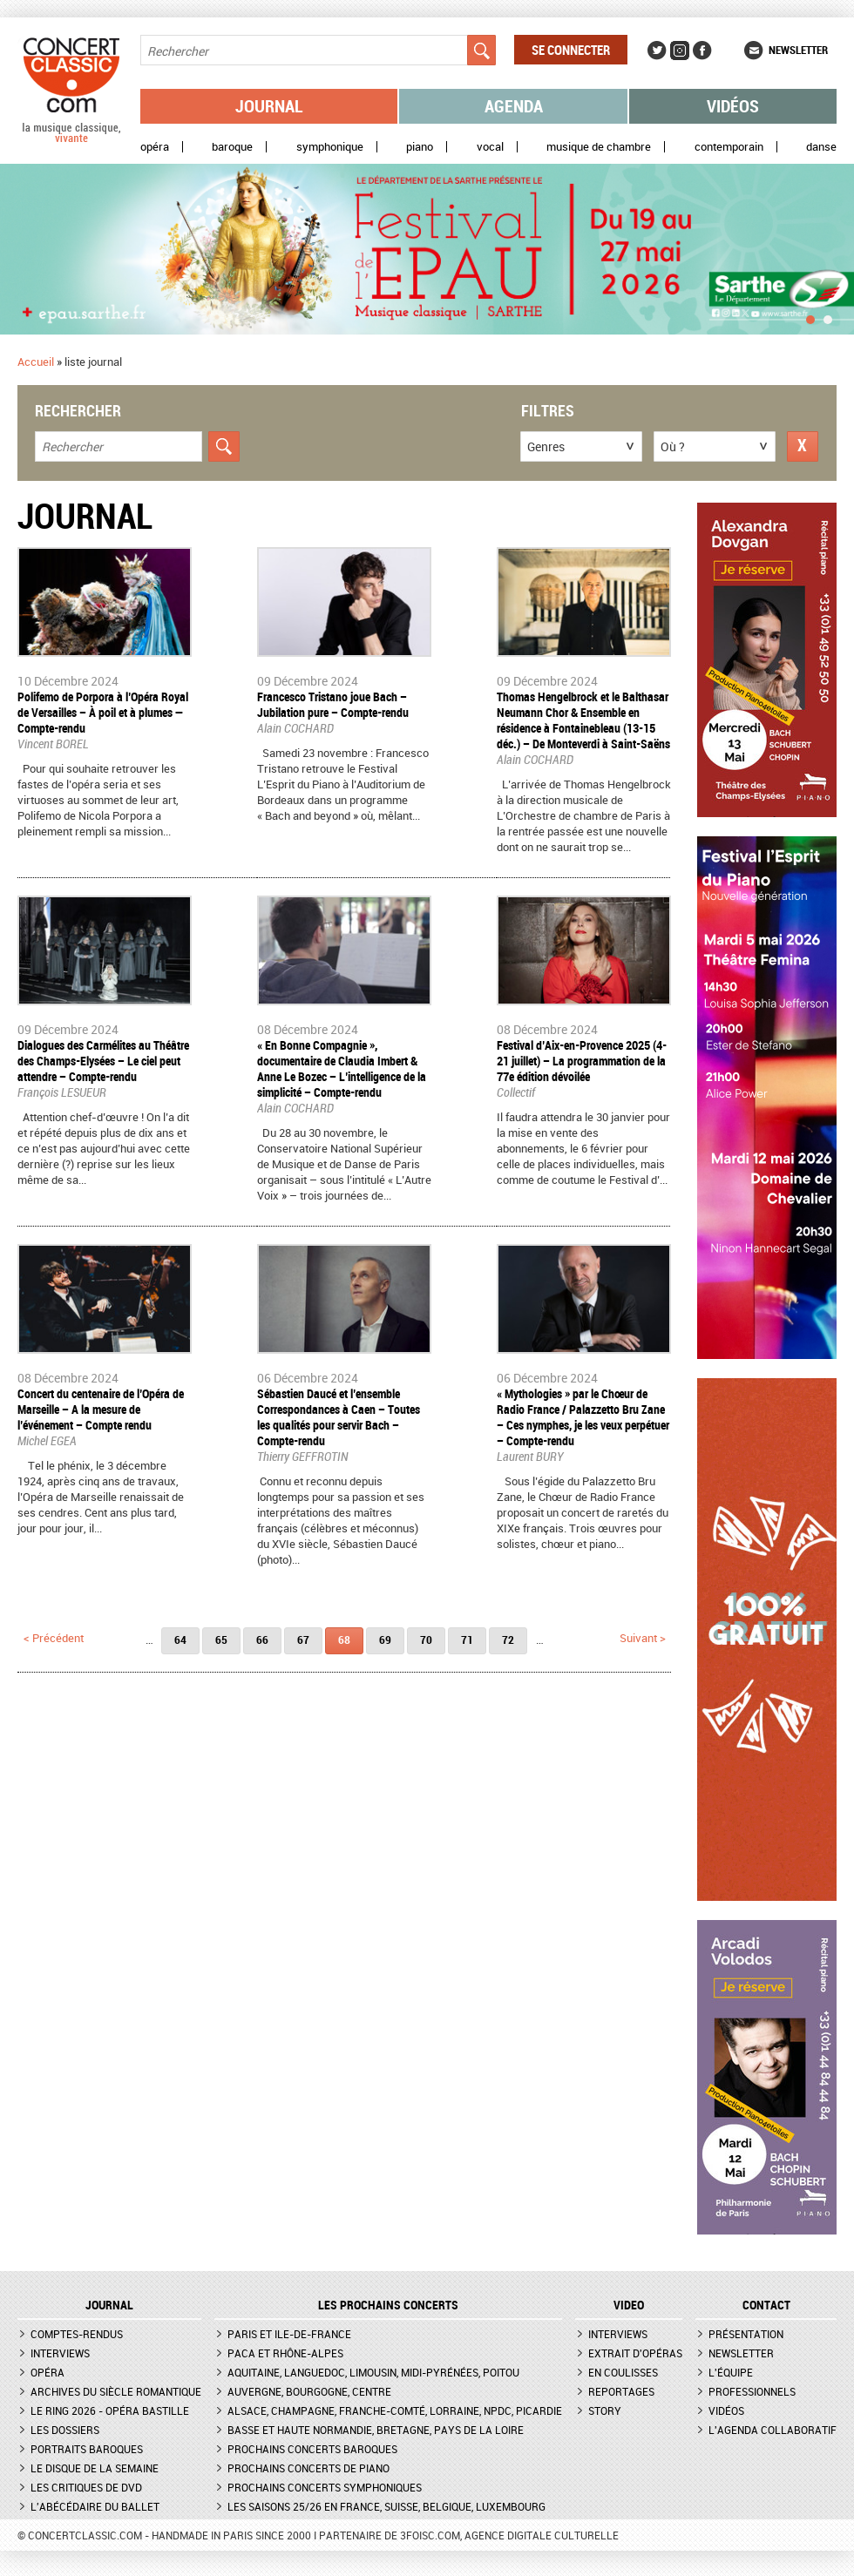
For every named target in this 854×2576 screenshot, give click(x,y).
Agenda (514, 106)
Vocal (490, 146)
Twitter (657, 50)
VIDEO (628, 2305)
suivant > (643, 1638)
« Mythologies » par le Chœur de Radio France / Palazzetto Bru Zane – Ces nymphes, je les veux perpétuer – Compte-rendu (583, 1417)
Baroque (232, 146)
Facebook (702, 50)
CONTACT (766, 2305)
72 (508, 1639)
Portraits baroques (86, 2449)
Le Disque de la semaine (94, 2468)
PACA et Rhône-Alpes (285, 2353)
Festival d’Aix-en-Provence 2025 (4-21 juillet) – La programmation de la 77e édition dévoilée (582, 1061)
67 (303, 1639)
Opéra (154, 146)
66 (262, 1639)
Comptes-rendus (76, 2334)
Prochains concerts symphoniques (324, 2487)
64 (180, 1639)
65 (221, 1639)
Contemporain (729, 146)
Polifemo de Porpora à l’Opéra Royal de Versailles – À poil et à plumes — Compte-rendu (102, 712)
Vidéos (733, 106)
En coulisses (623, 2372)
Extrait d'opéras (635, 2353)
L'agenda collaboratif (772, 2430)
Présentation (745, 2334)
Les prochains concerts (388, 2305)
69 (385, 1639)
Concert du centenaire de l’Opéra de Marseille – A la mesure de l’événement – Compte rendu (100, 1409)
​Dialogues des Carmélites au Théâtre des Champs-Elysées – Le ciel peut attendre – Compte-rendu (103, 1061)
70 (426, 1639)
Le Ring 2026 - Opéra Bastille (109, 2410)
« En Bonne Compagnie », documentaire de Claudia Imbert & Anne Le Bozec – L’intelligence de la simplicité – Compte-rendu (341, 1068)
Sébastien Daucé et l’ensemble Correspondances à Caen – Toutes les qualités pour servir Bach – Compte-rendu (338, 1417)
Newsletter (798, 49)
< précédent (54, 1638)
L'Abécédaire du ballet (94, 2506)
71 (467, 1639)
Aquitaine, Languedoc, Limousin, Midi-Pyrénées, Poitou (373, 2372)
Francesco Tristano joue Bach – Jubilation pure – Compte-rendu (333, 704)
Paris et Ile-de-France (289, 2334)
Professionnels (752, 2391)
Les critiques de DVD (86, 2487)
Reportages (621, 2391)
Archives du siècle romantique (115, 2391)
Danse (821, 146)
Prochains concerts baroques (312, 2449)
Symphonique (329, 146)
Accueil (35, 361)
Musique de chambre (598, 146)
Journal (269, 106)
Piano (419, 146)
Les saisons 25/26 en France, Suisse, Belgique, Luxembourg (386, 2506)
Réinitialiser (802, 446)
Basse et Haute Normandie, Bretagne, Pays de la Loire (375, 2430)
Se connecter (571, 49)
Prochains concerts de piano (308, 2468)
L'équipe (730, 2372)
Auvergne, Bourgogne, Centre (309, 2391)
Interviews (60, 2353)
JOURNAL (109, 2305)
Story (604, 2410)
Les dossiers (64, 2430)
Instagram (679, 50)
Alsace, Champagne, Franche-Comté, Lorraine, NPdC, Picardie (394, 2410)
